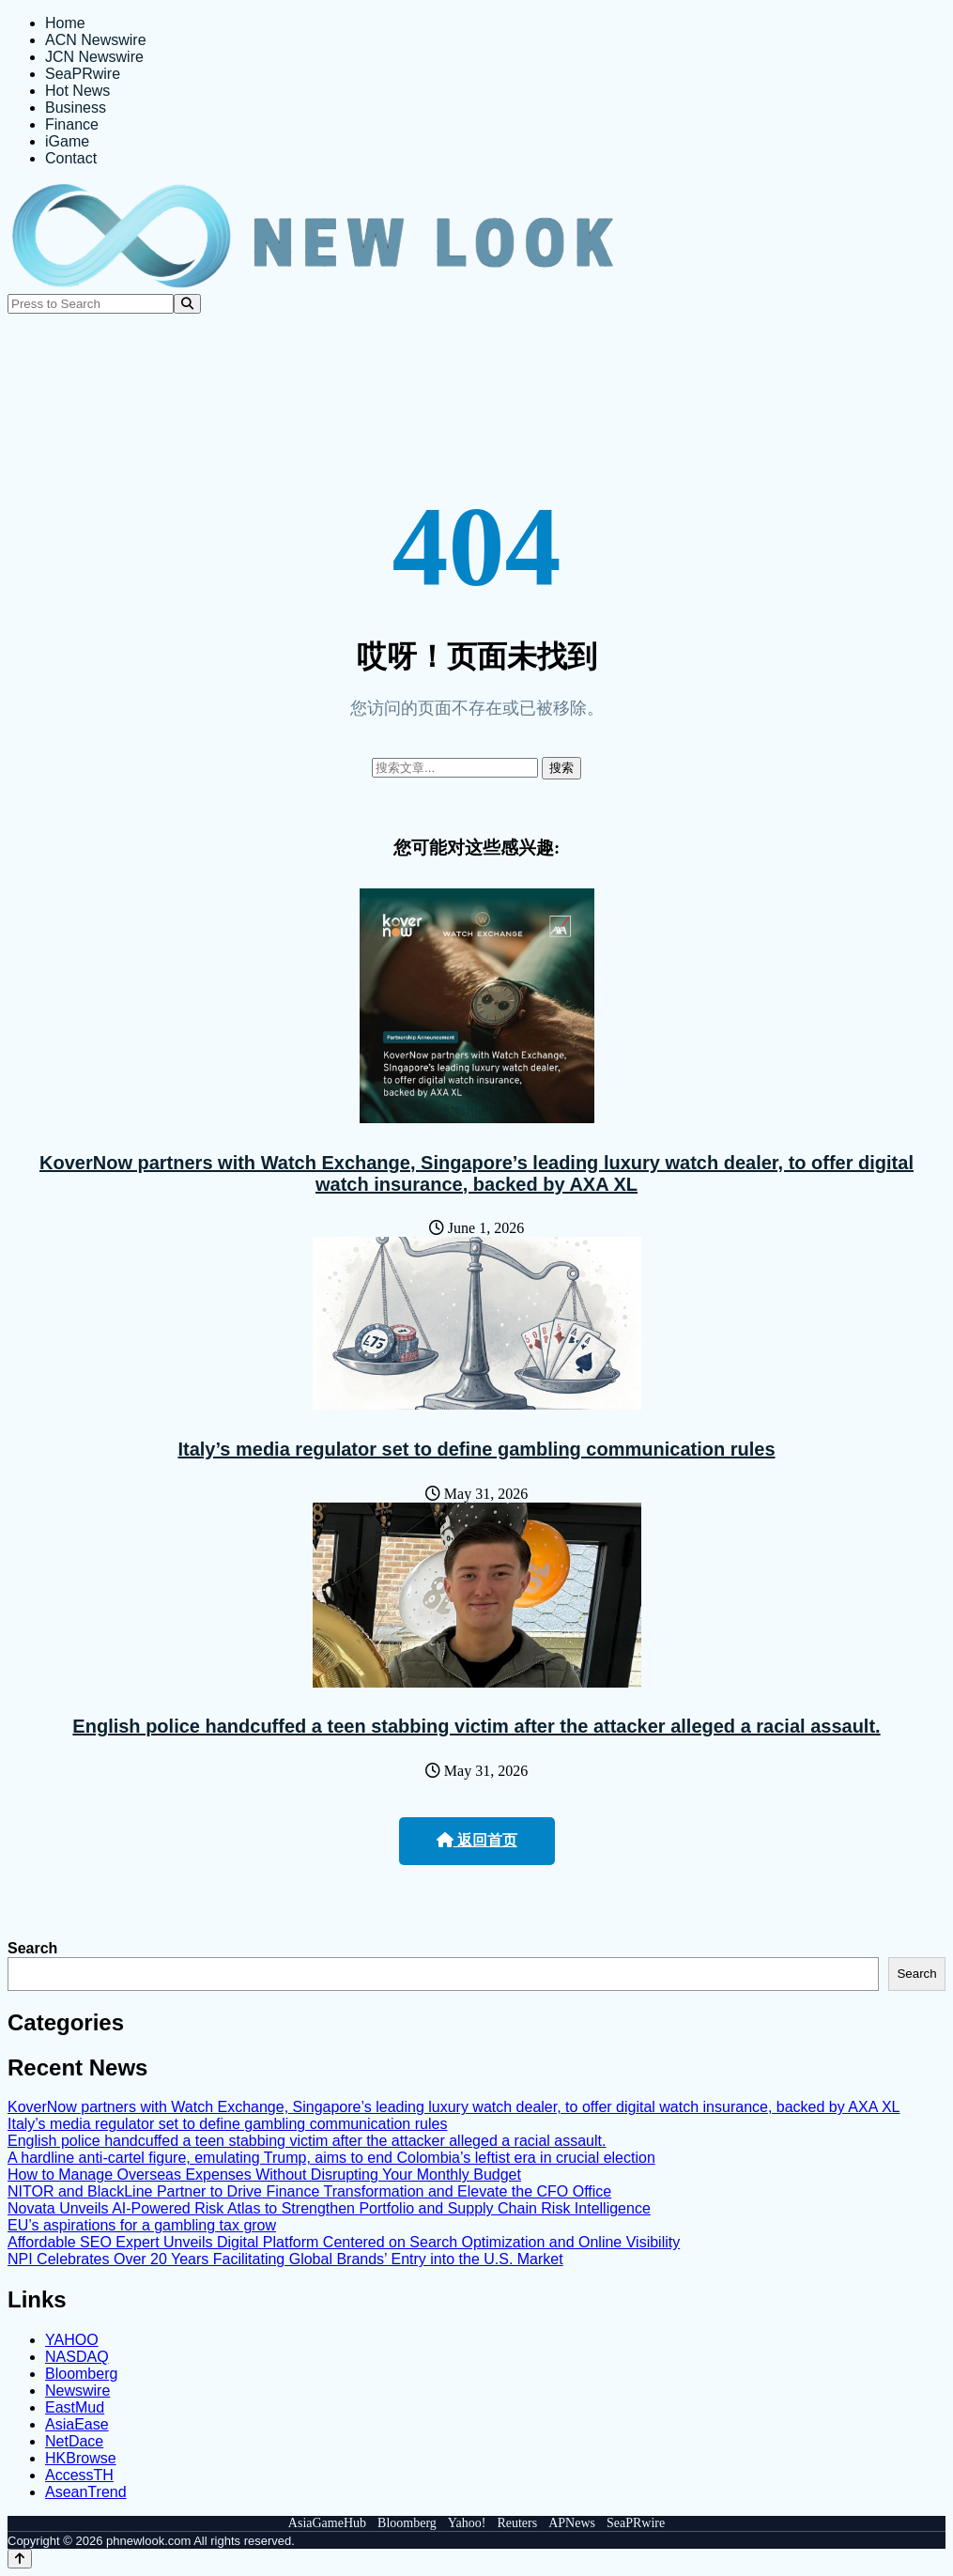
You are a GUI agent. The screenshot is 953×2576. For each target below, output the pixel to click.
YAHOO (72, 2340)
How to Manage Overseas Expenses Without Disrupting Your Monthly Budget (264, 2175)
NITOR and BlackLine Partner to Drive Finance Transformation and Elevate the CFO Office (309, 2191)
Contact (71, 158)
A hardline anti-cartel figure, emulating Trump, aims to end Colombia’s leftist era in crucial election (331, 2158)
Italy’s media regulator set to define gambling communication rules (476, 1449)
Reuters (517, 2523)
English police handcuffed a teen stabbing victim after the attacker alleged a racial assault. (476, 1726)
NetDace (74, 2441)
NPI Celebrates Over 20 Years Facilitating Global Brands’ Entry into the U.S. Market (285, 2259)
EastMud (74, 2407)
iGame (67, 141)
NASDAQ (77, 2357)
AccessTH (79, 2475)
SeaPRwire (82, 74)
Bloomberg (81, 2374)
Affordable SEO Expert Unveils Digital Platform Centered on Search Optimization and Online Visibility (344, 2242)
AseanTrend (86, 2492)
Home (65, 23)
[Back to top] (20, 2558)
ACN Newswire (95, 40)
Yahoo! (467, 2523)
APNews (571, 2523)
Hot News (77, 91)
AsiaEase (77, 2424)
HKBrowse (80, 2458)
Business (75, 108)
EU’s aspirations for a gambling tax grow (142, 2225)
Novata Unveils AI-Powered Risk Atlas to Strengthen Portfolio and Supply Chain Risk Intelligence (329, 2208)
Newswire (77, 2391)
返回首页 (477, 1840)
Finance (72, 124)
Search (32, 1948)
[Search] (187, 304)
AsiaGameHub (327, 2523)
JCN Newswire (94, 57)
